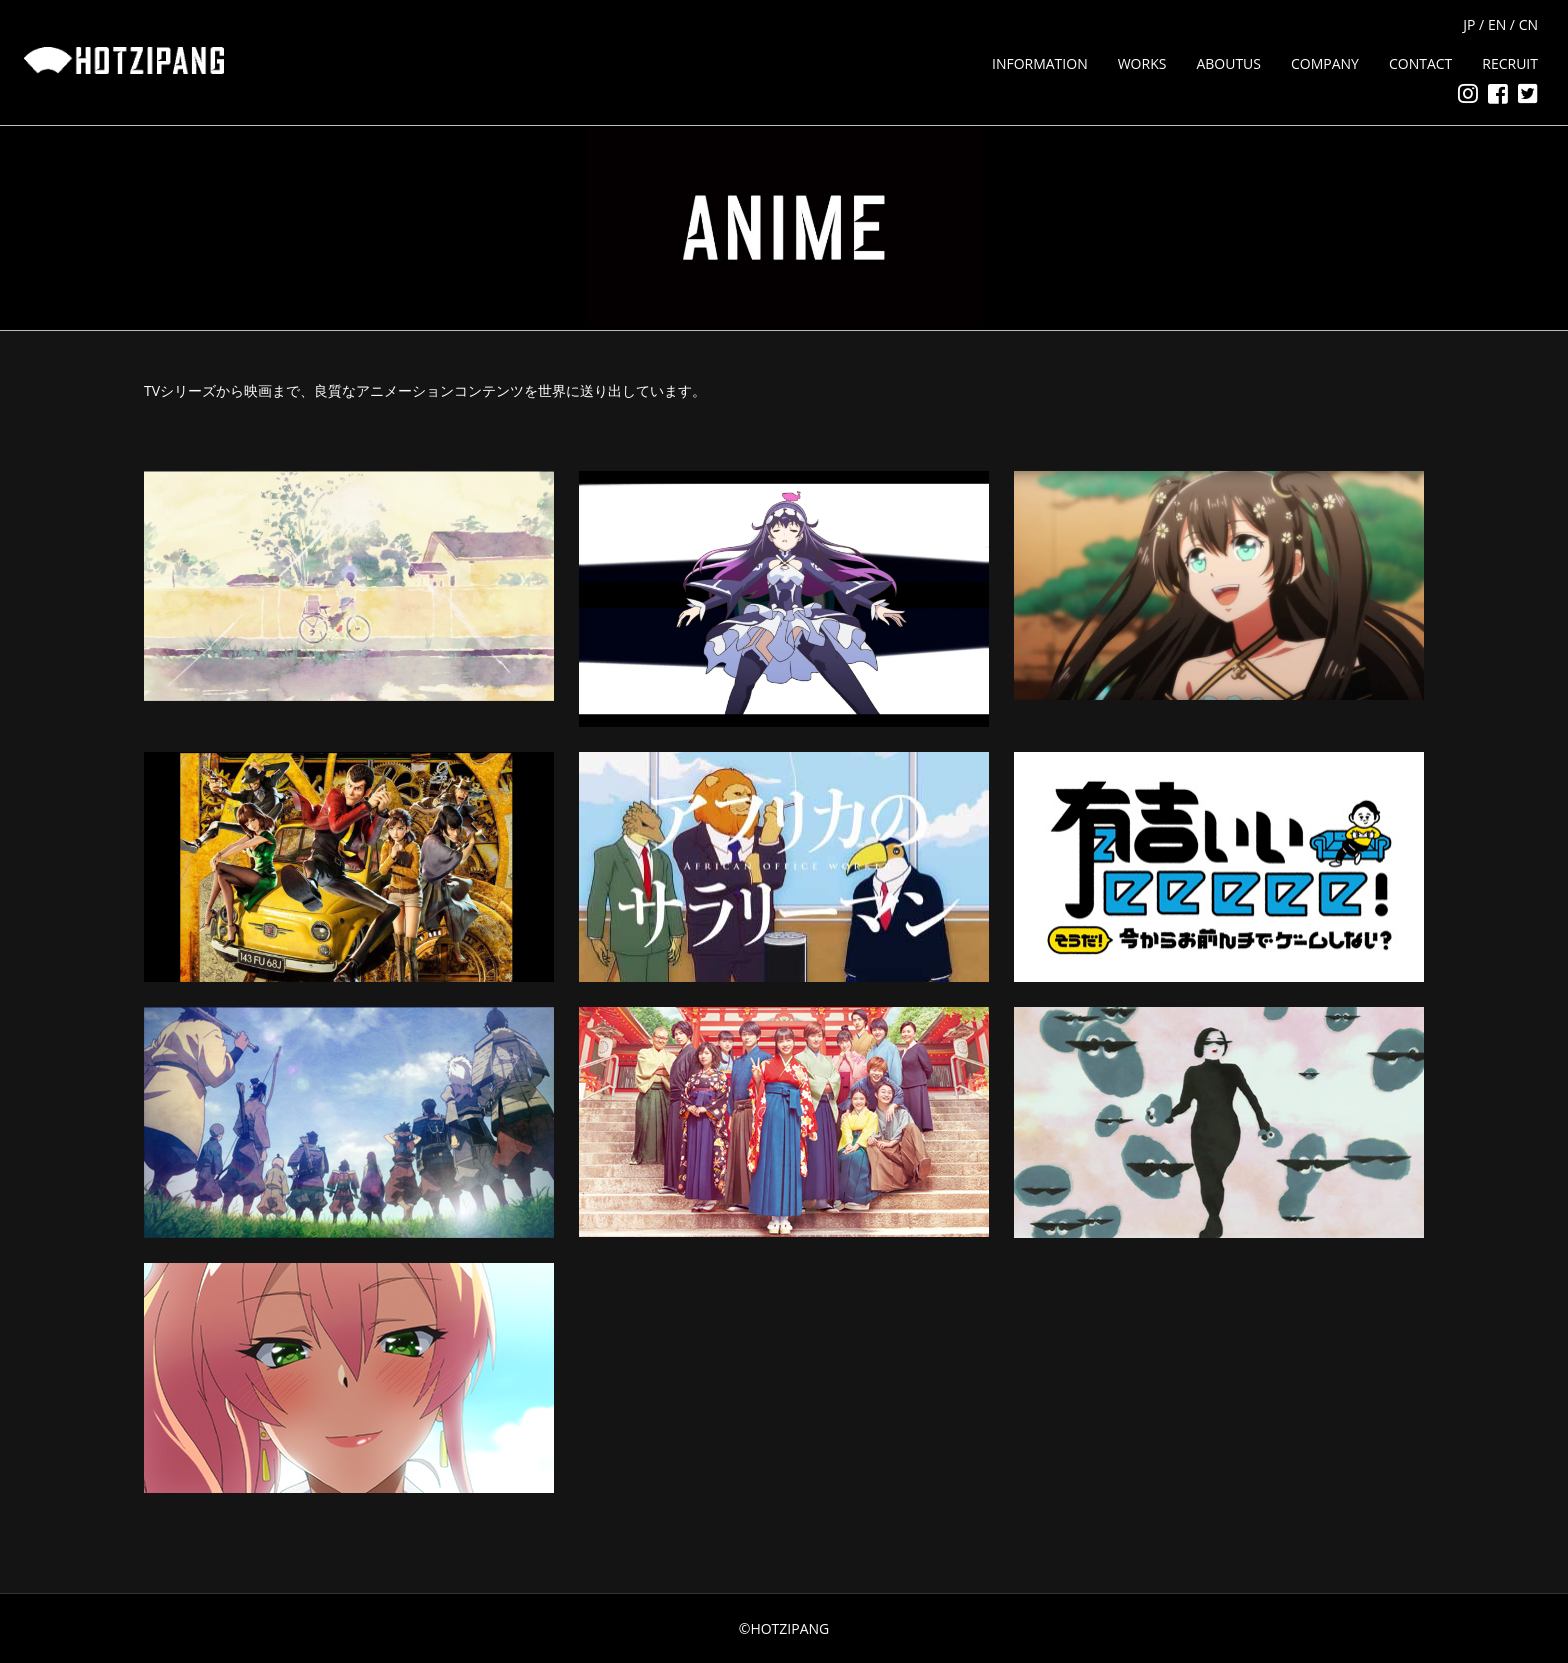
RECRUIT (1510, 63)
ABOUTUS (1228, 63)
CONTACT (1420, 63)
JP (1469, 24)
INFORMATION (1040, 63)
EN (1497, 24)
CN (1528, 24)
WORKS (1142, 63)
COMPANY (1325, 63)
